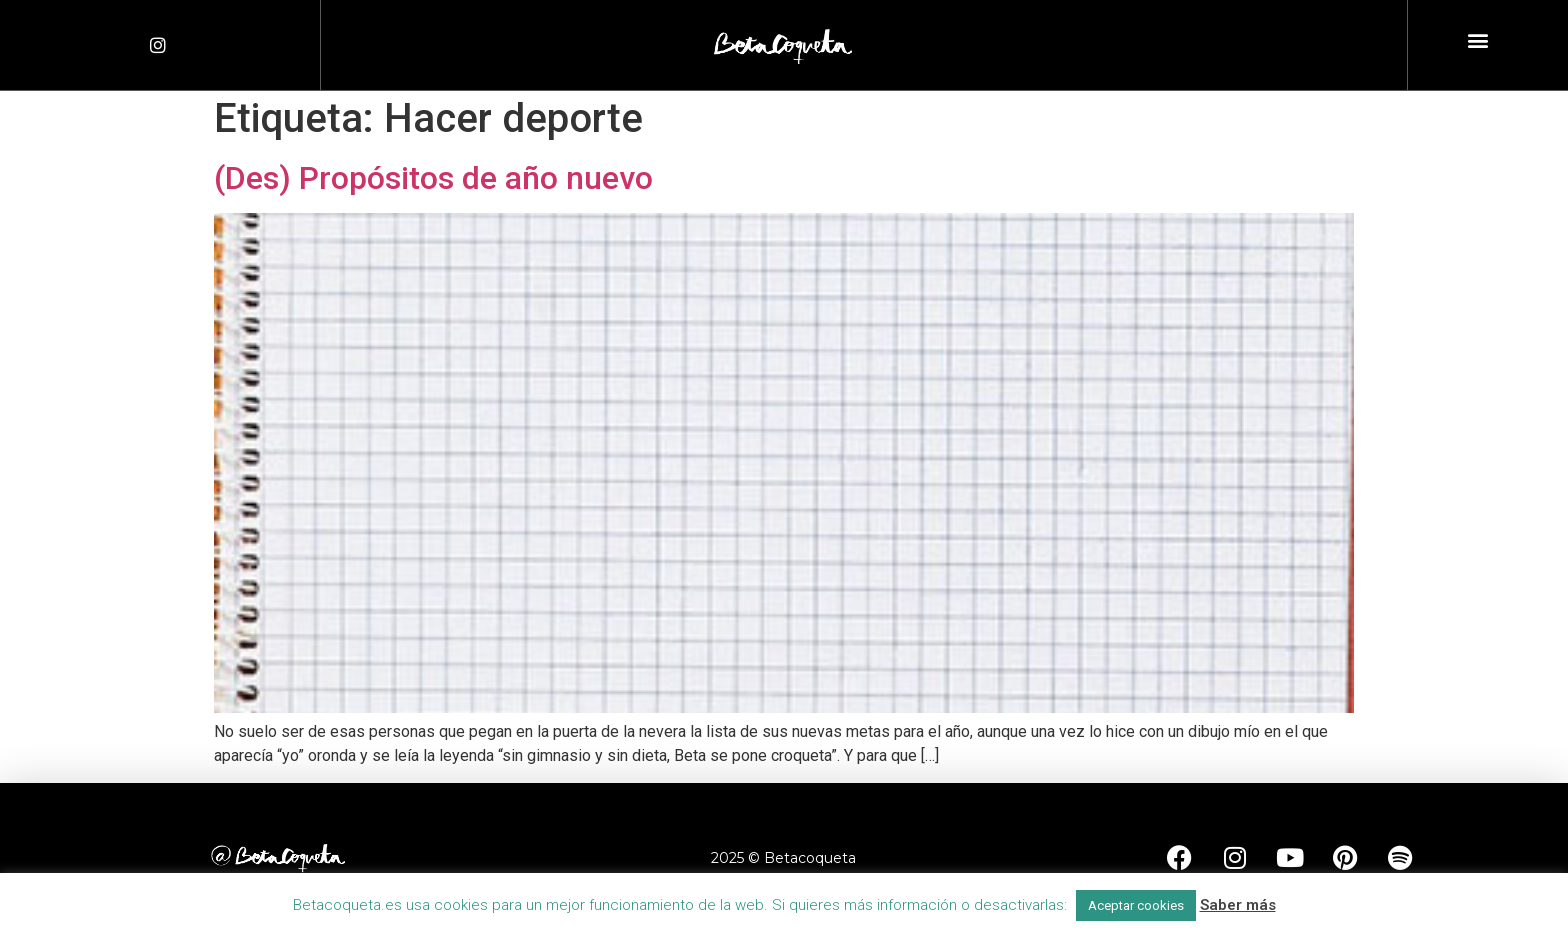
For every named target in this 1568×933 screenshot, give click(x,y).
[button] (1477, 40)
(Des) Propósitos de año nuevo (433, 178)
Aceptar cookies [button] (1136, 905)
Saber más (1238, 905)
